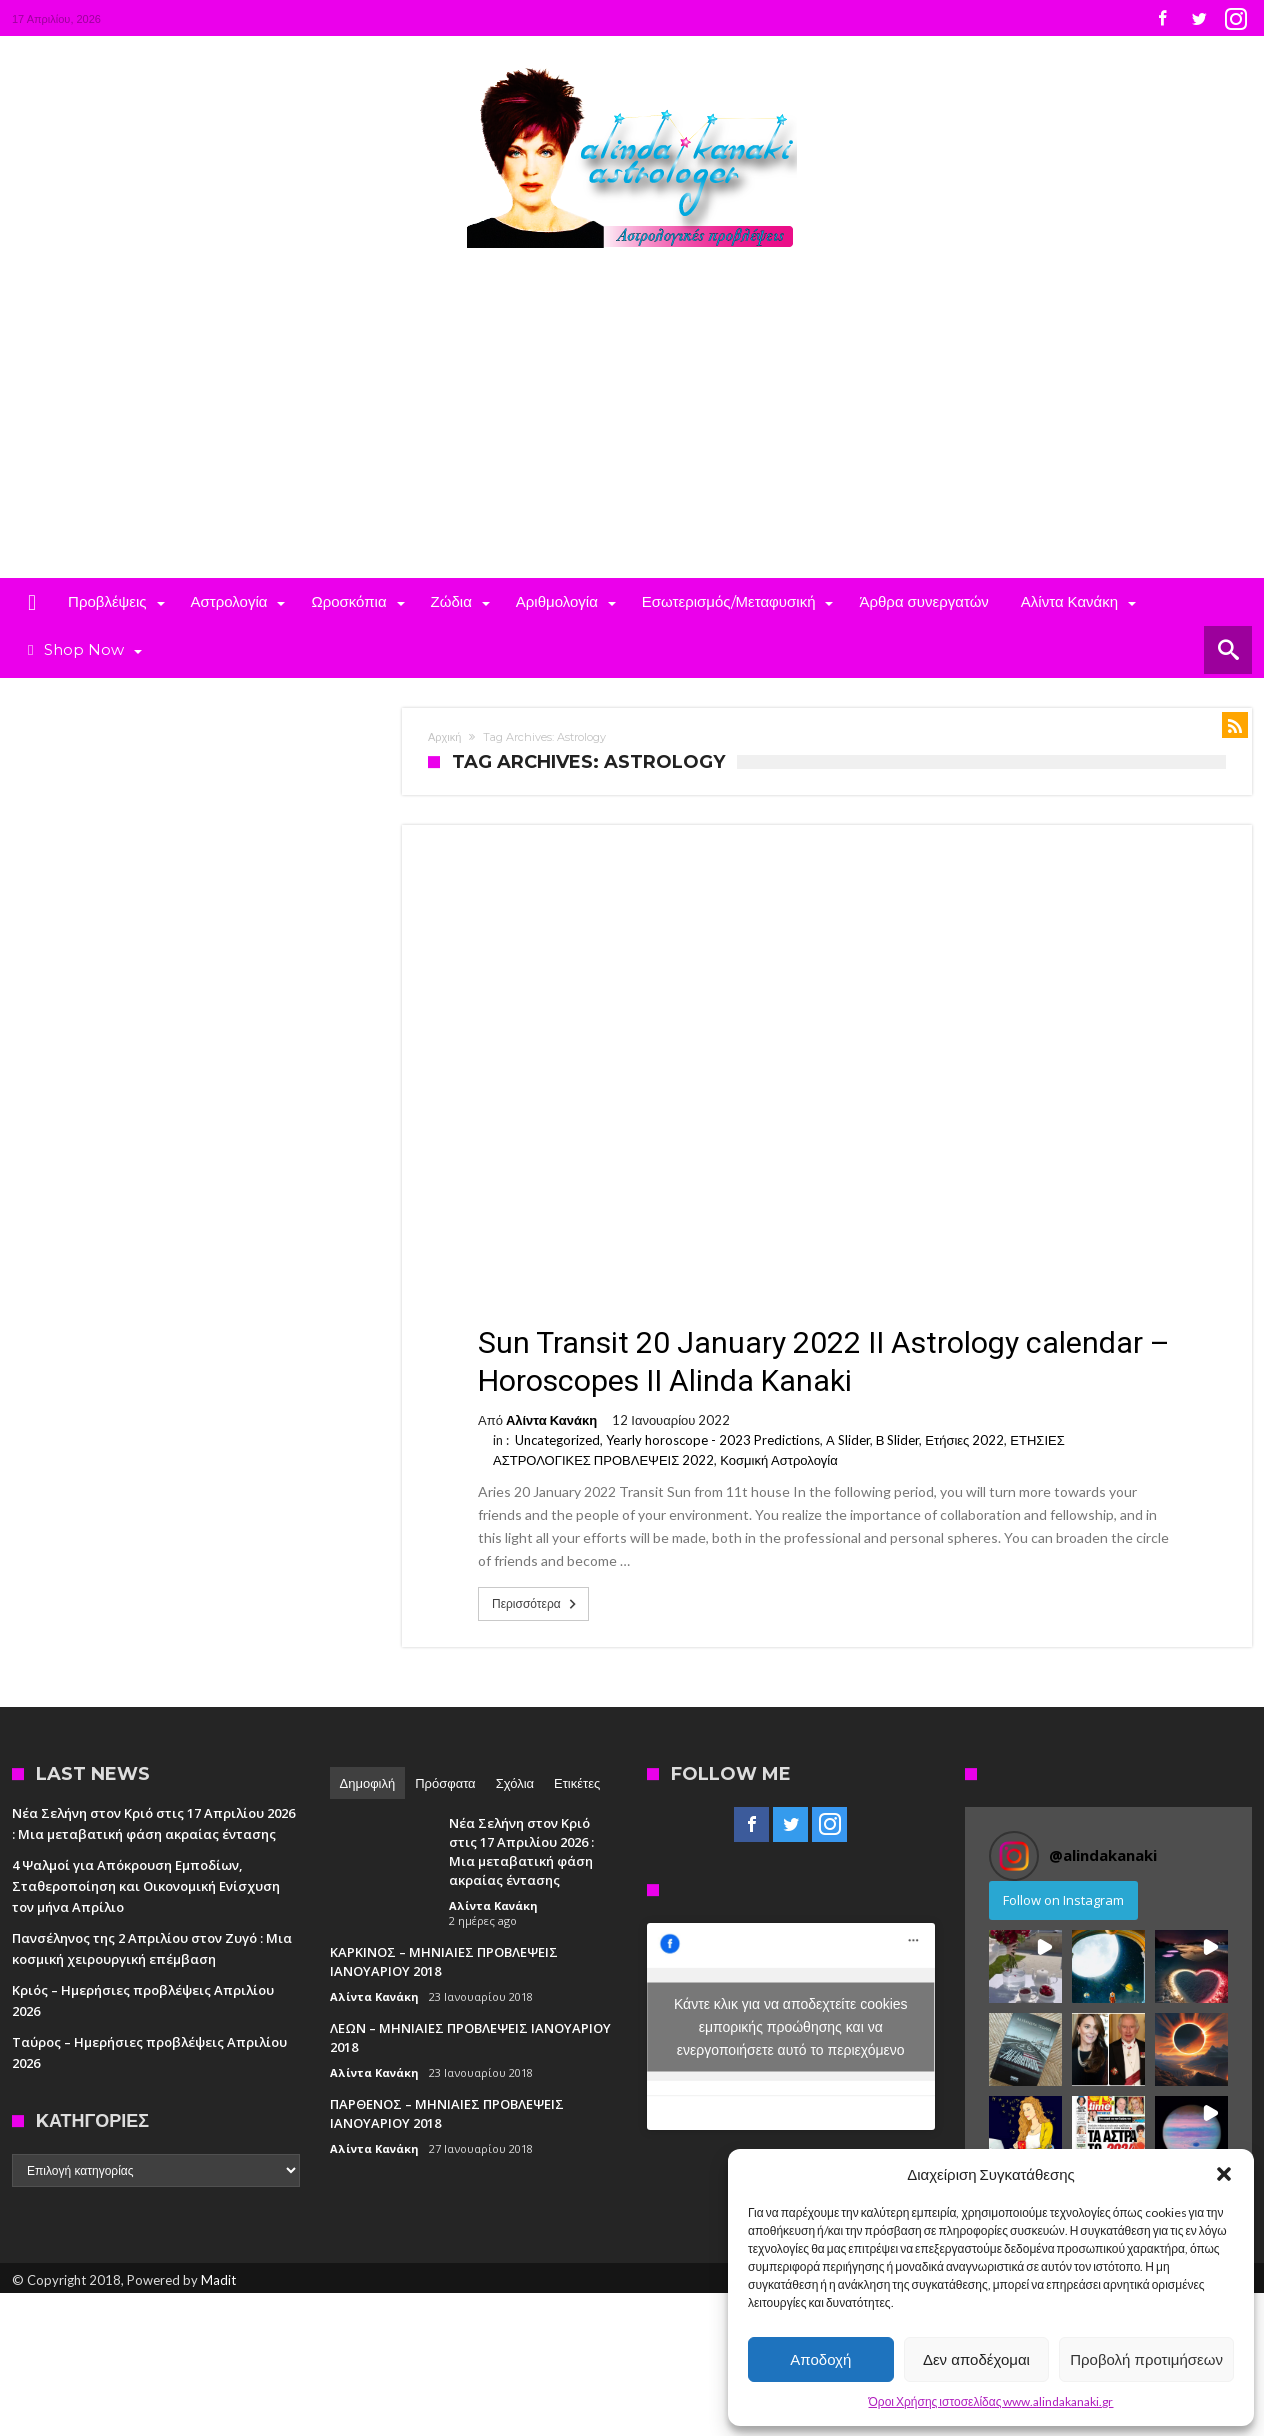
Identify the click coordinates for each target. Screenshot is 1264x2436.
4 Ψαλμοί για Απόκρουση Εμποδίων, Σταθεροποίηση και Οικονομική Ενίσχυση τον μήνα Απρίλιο (146, 1886)
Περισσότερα (536, 1604)
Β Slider (898, 1440)
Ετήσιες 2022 (964, 1440)
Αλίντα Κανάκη (551, 1420)
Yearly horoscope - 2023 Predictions (713, 1440)
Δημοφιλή (368, 1783)
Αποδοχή (820, 2359)
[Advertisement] (632, 428)
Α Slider (848, 1440)
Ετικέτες (577, 1783)
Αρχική (444, 737)
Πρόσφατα (445, 1783)
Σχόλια (515, 1783)
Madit (218, 2280)
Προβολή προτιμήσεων (1146, 2359)
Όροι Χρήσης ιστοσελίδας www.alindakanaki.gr (991, 2401)
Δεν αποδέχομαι (976, 2359)
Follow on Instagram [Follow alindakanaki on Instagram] (1063, 1900)
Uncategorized (557, 1440)
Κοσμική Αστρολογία (779, 1460)
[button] (1224, 2174)
